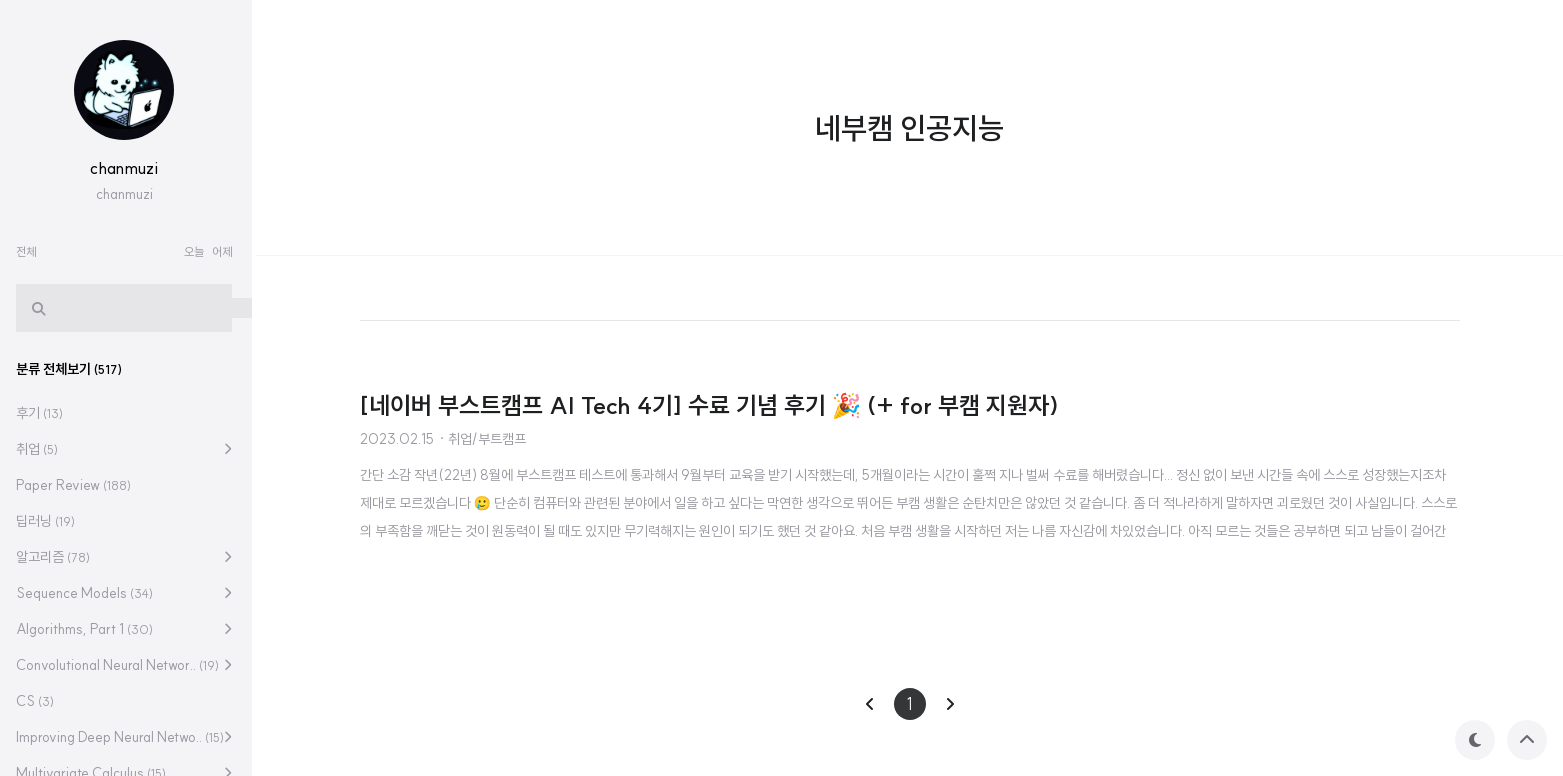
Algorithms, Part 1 (88, 629)
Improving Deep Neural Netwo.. (124, 737)
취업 (41, 449)
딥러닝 (49, 521)
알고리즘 (57, 557)
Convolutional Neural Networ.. (121, 665)
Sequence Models (88, 593)
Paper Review (77, 485)
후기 (43, 413)
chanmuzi (128, 168)
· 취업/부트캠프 (482, 439)
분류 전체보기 (73, 369)
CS (39, 701)
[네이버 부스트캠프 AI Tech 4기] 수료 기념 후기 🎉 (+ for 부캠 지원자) (710, 405)
